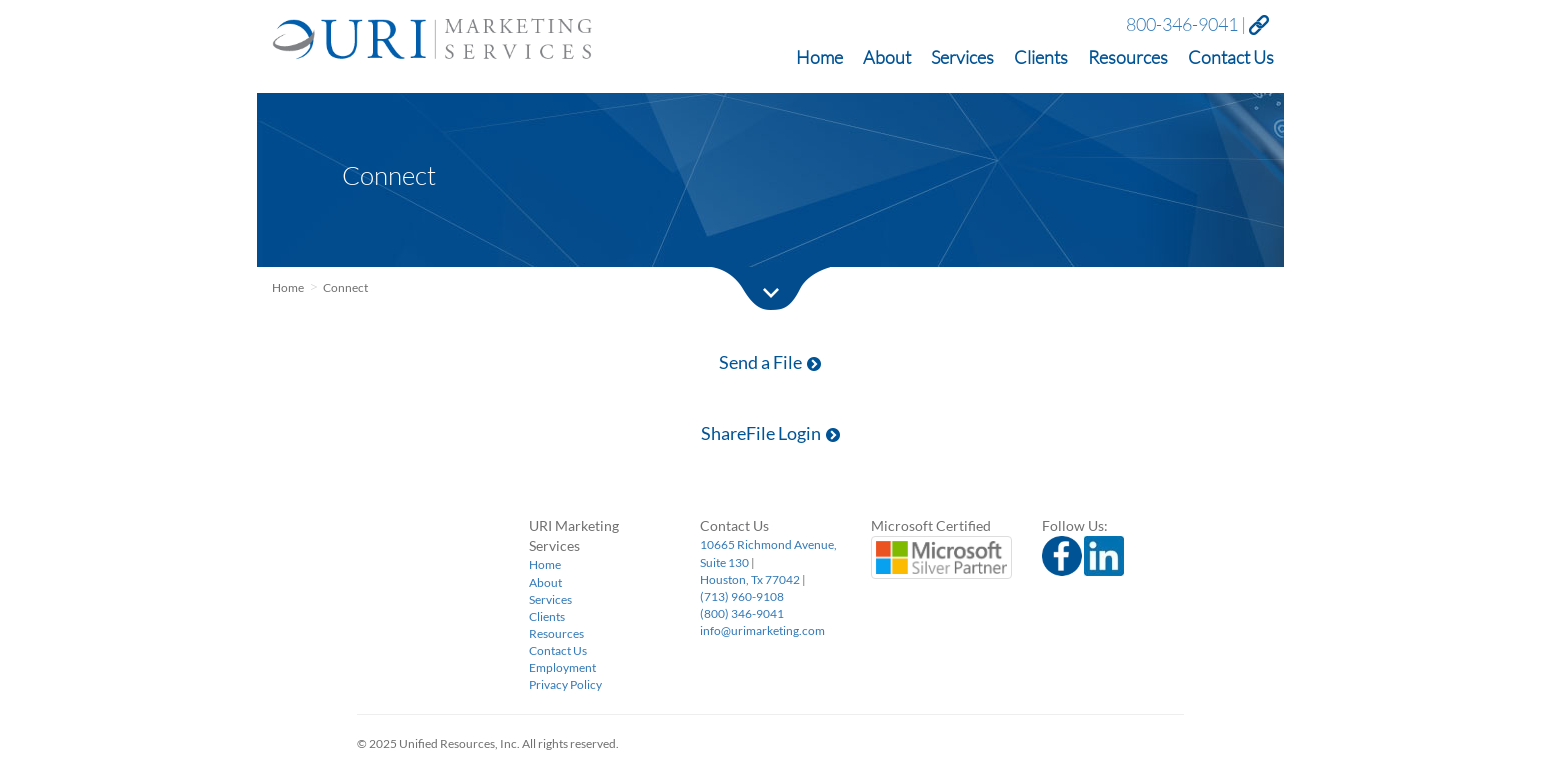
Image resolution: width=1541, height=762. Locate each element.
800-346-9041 (1182, 24)
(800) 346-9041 (742, 613)
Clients (1041, 57)
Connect (345, 287)
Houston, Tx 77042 (750, 579)
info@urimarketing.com (762, 630)
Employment (562, 667)
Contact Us (1231, 57)
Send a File (770, 362)
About (887, 57)
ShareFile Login (770, 433)
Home (819, 57)
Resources (1128, 57)
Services (962, 57)
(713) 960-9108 (742, 596)
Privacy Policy (565, 684)
